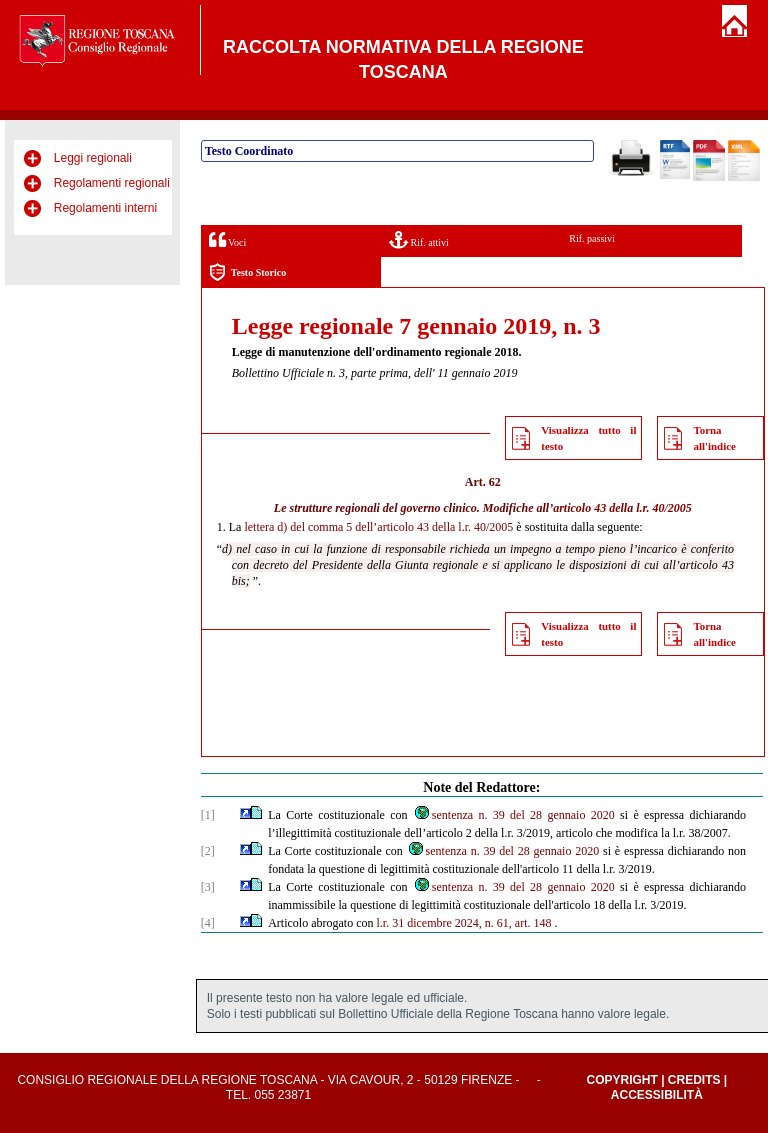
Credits (694, 1080)
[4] (208, 923)
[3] (208, 887)
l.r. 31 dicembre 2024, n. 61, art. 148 (464, 923)
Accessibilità (657, 1095)
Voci (227, 239)
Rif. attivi (419, 239)
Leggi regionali (93, 158)
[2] (208, 851)
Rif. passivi (592, 238)
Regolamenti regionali (112, 183)
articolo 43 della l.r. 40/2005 (622, 508)
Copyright (621, 1080)
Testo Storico (247, 272)
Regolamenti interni (105, 208)
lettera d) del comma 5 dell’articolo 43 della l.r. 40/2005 (378, 527)
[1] (208, 815)
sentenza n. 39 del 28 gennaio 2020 (514, 815)
